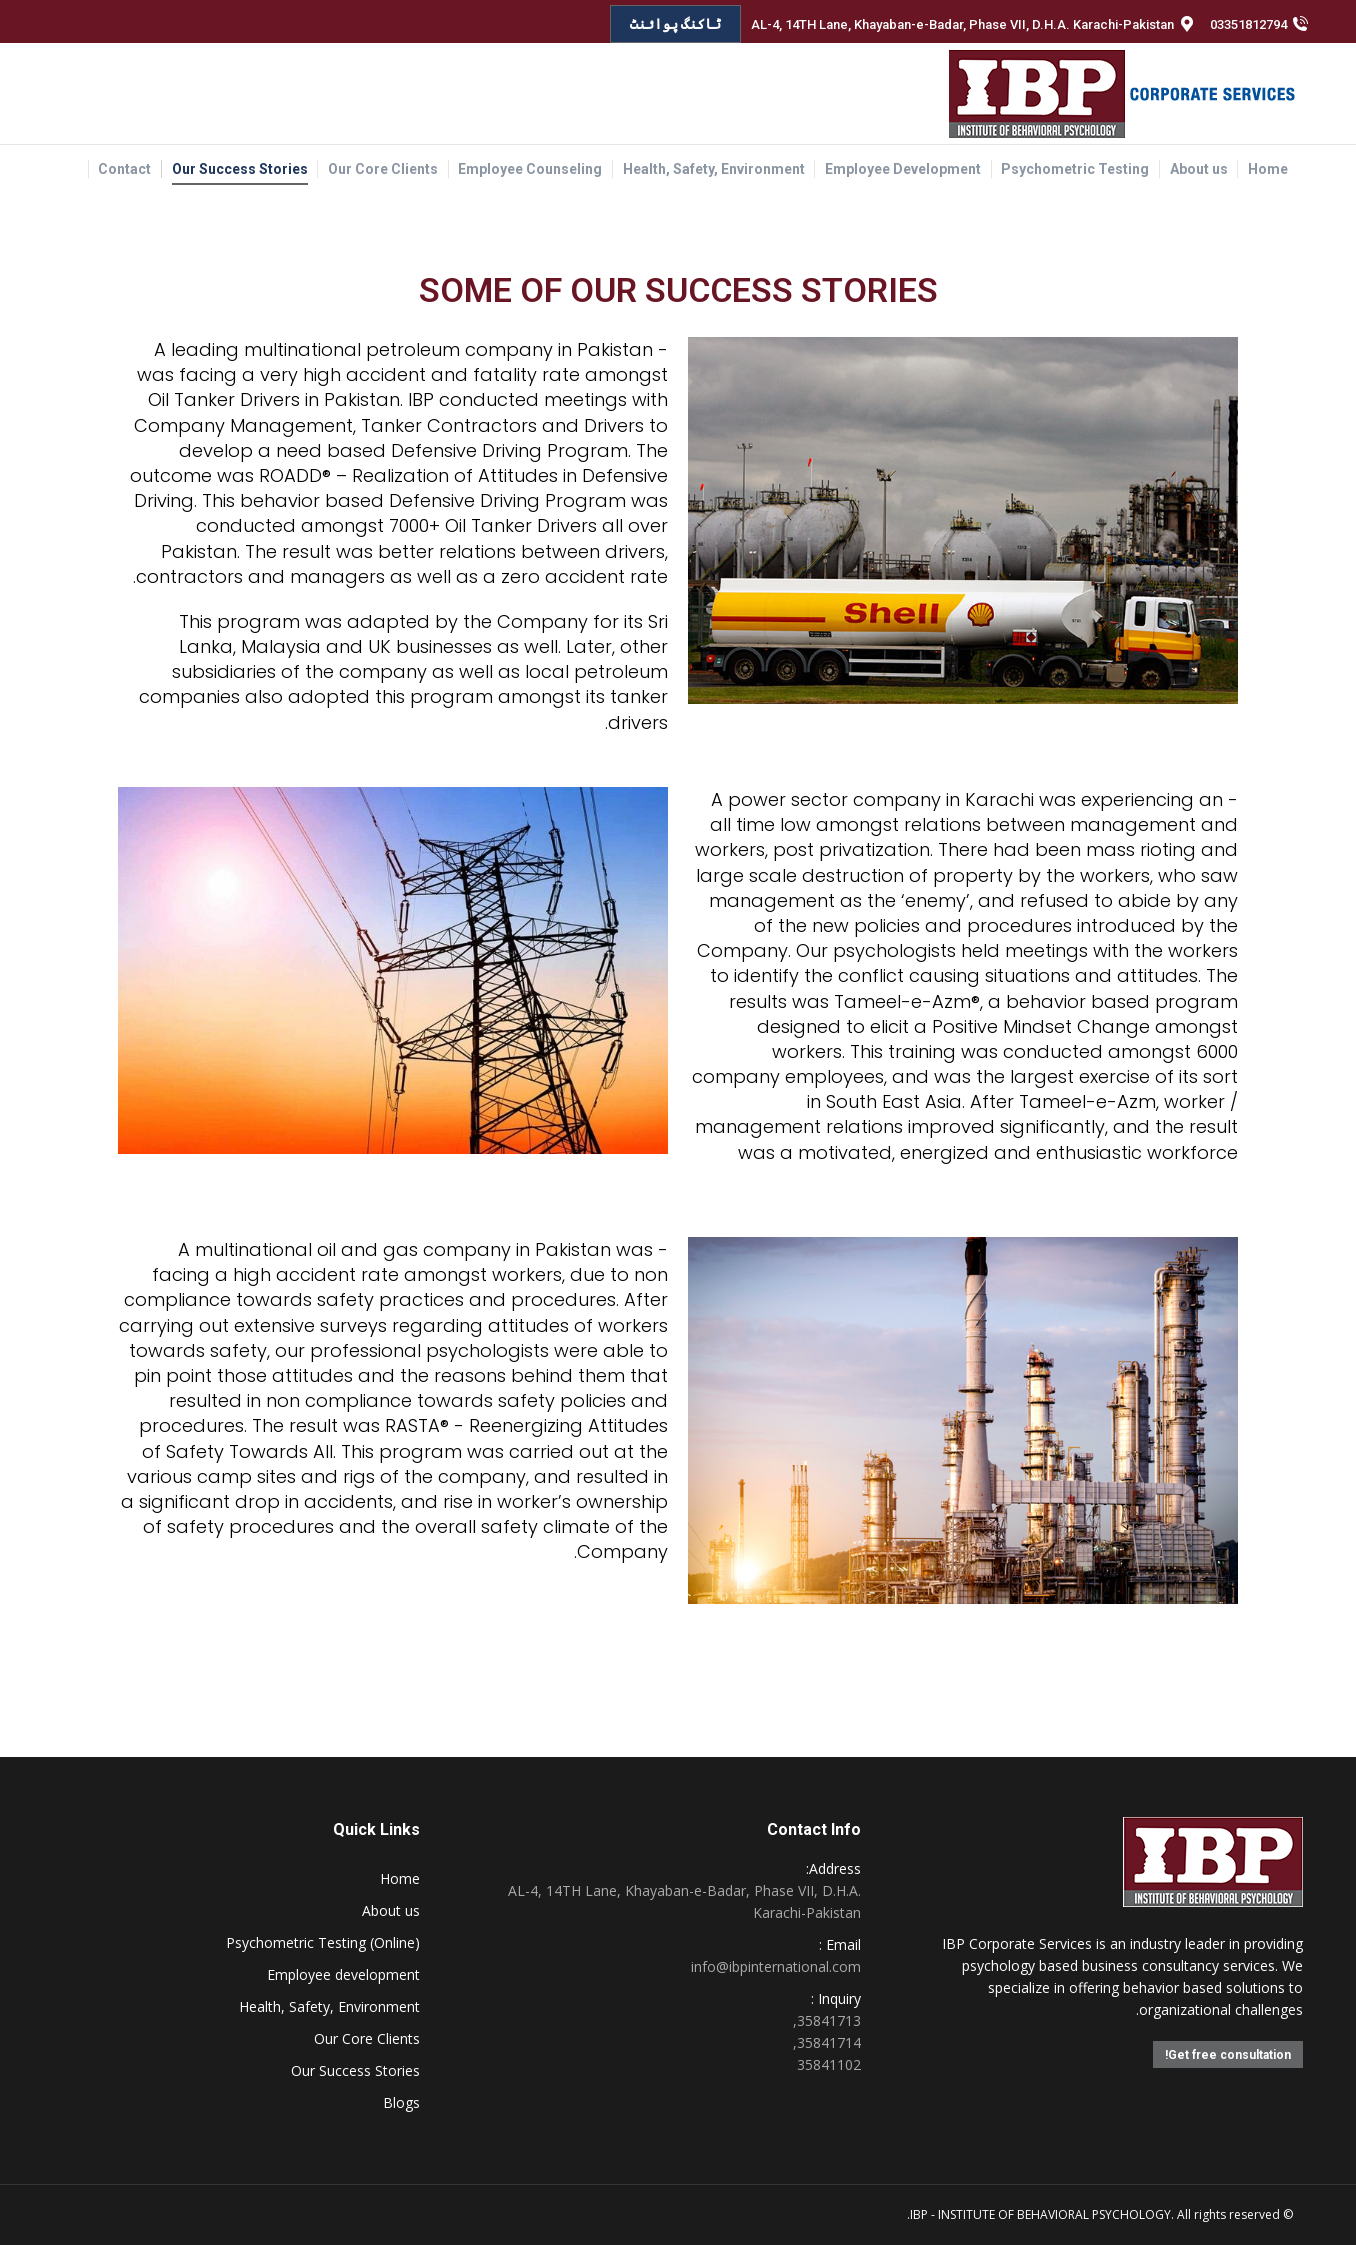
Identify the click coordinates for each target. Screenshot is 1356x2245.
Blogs (401, 2102)
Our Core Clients (367, 2038)
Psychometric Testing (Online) (323, 1942)
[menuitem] (1268, 169)
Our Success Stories (355, 2070)
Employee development (343, 1974)
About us (391, 1910)
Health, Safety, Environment (329, 2006)
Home (400, 1878)
